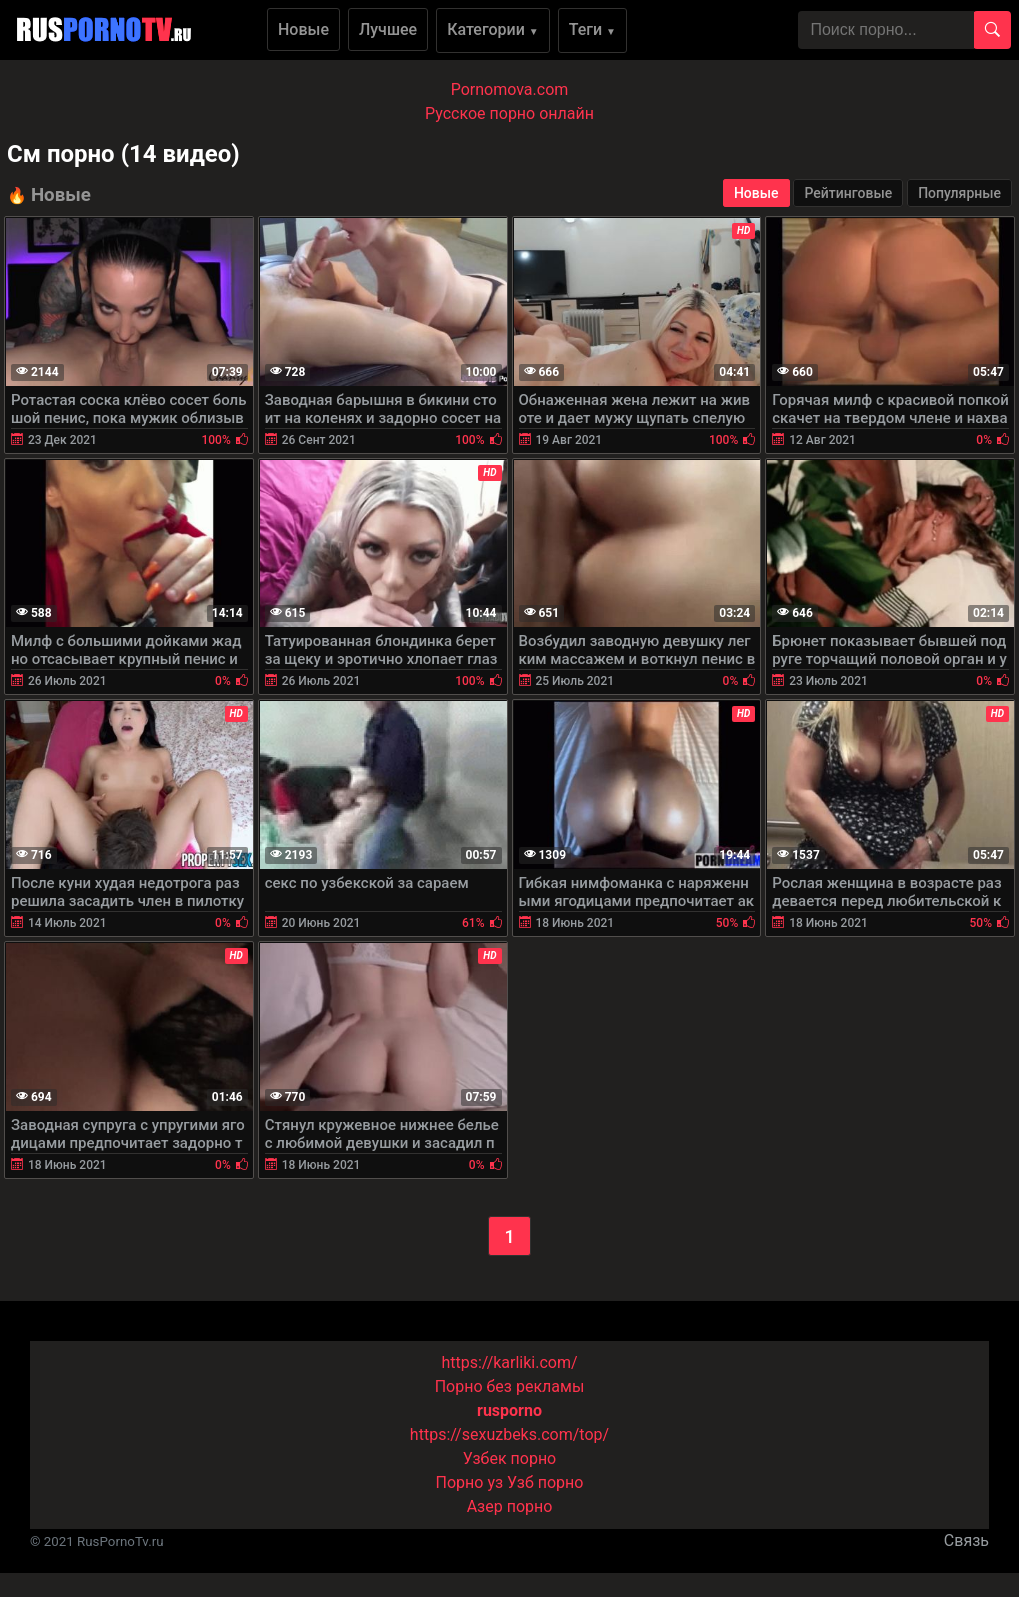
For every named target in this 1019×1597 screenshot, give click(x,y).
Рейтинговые (848, 193)
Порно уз (470, 1482)
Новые (303, 29)
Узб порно (545, 1482)
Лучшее (388, 29)
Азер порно (510, 1506)
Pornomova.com (510, 89)
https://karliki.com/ (509, 1362)
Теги (592, 29)
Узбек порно (510, 1458)
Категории (493, 29)
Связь (966, 1540)
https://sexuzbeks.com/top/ (509, 1434)
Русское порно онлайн (509, 113)
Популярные (959, 193)
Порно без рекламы (510, 1386)
